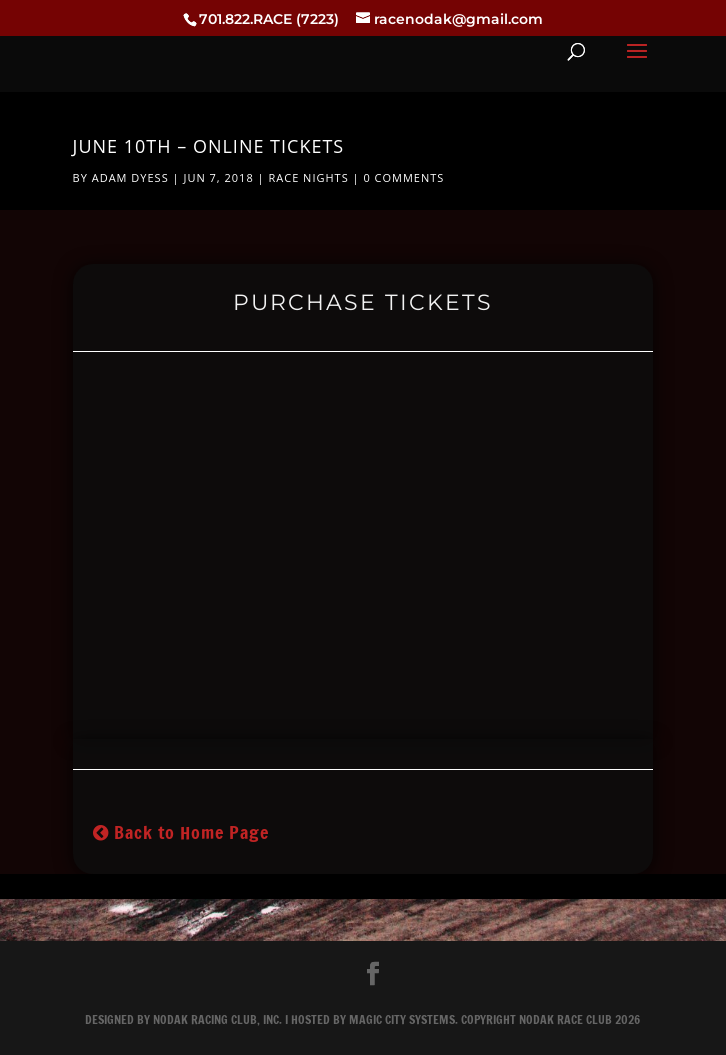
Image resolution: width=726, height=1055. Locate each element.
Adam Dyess (130, 177)
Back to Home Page (181, 832)
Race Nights (308, 177)
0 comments (403, 177)
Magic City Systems (402, 1019)
